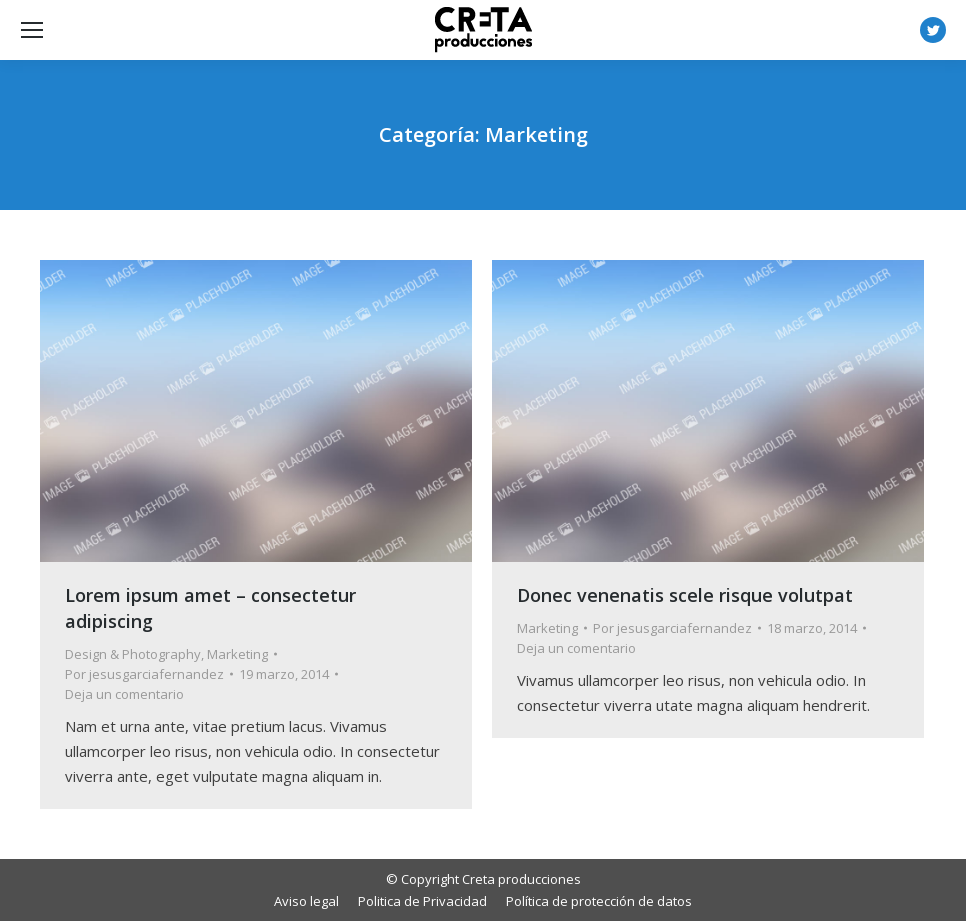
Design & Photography (133, 654)
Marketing (237, 654)
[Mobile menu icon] (32, 30)
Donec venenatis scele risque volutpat (685, 595)
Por (144, 674)
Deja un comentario (124, 694)
